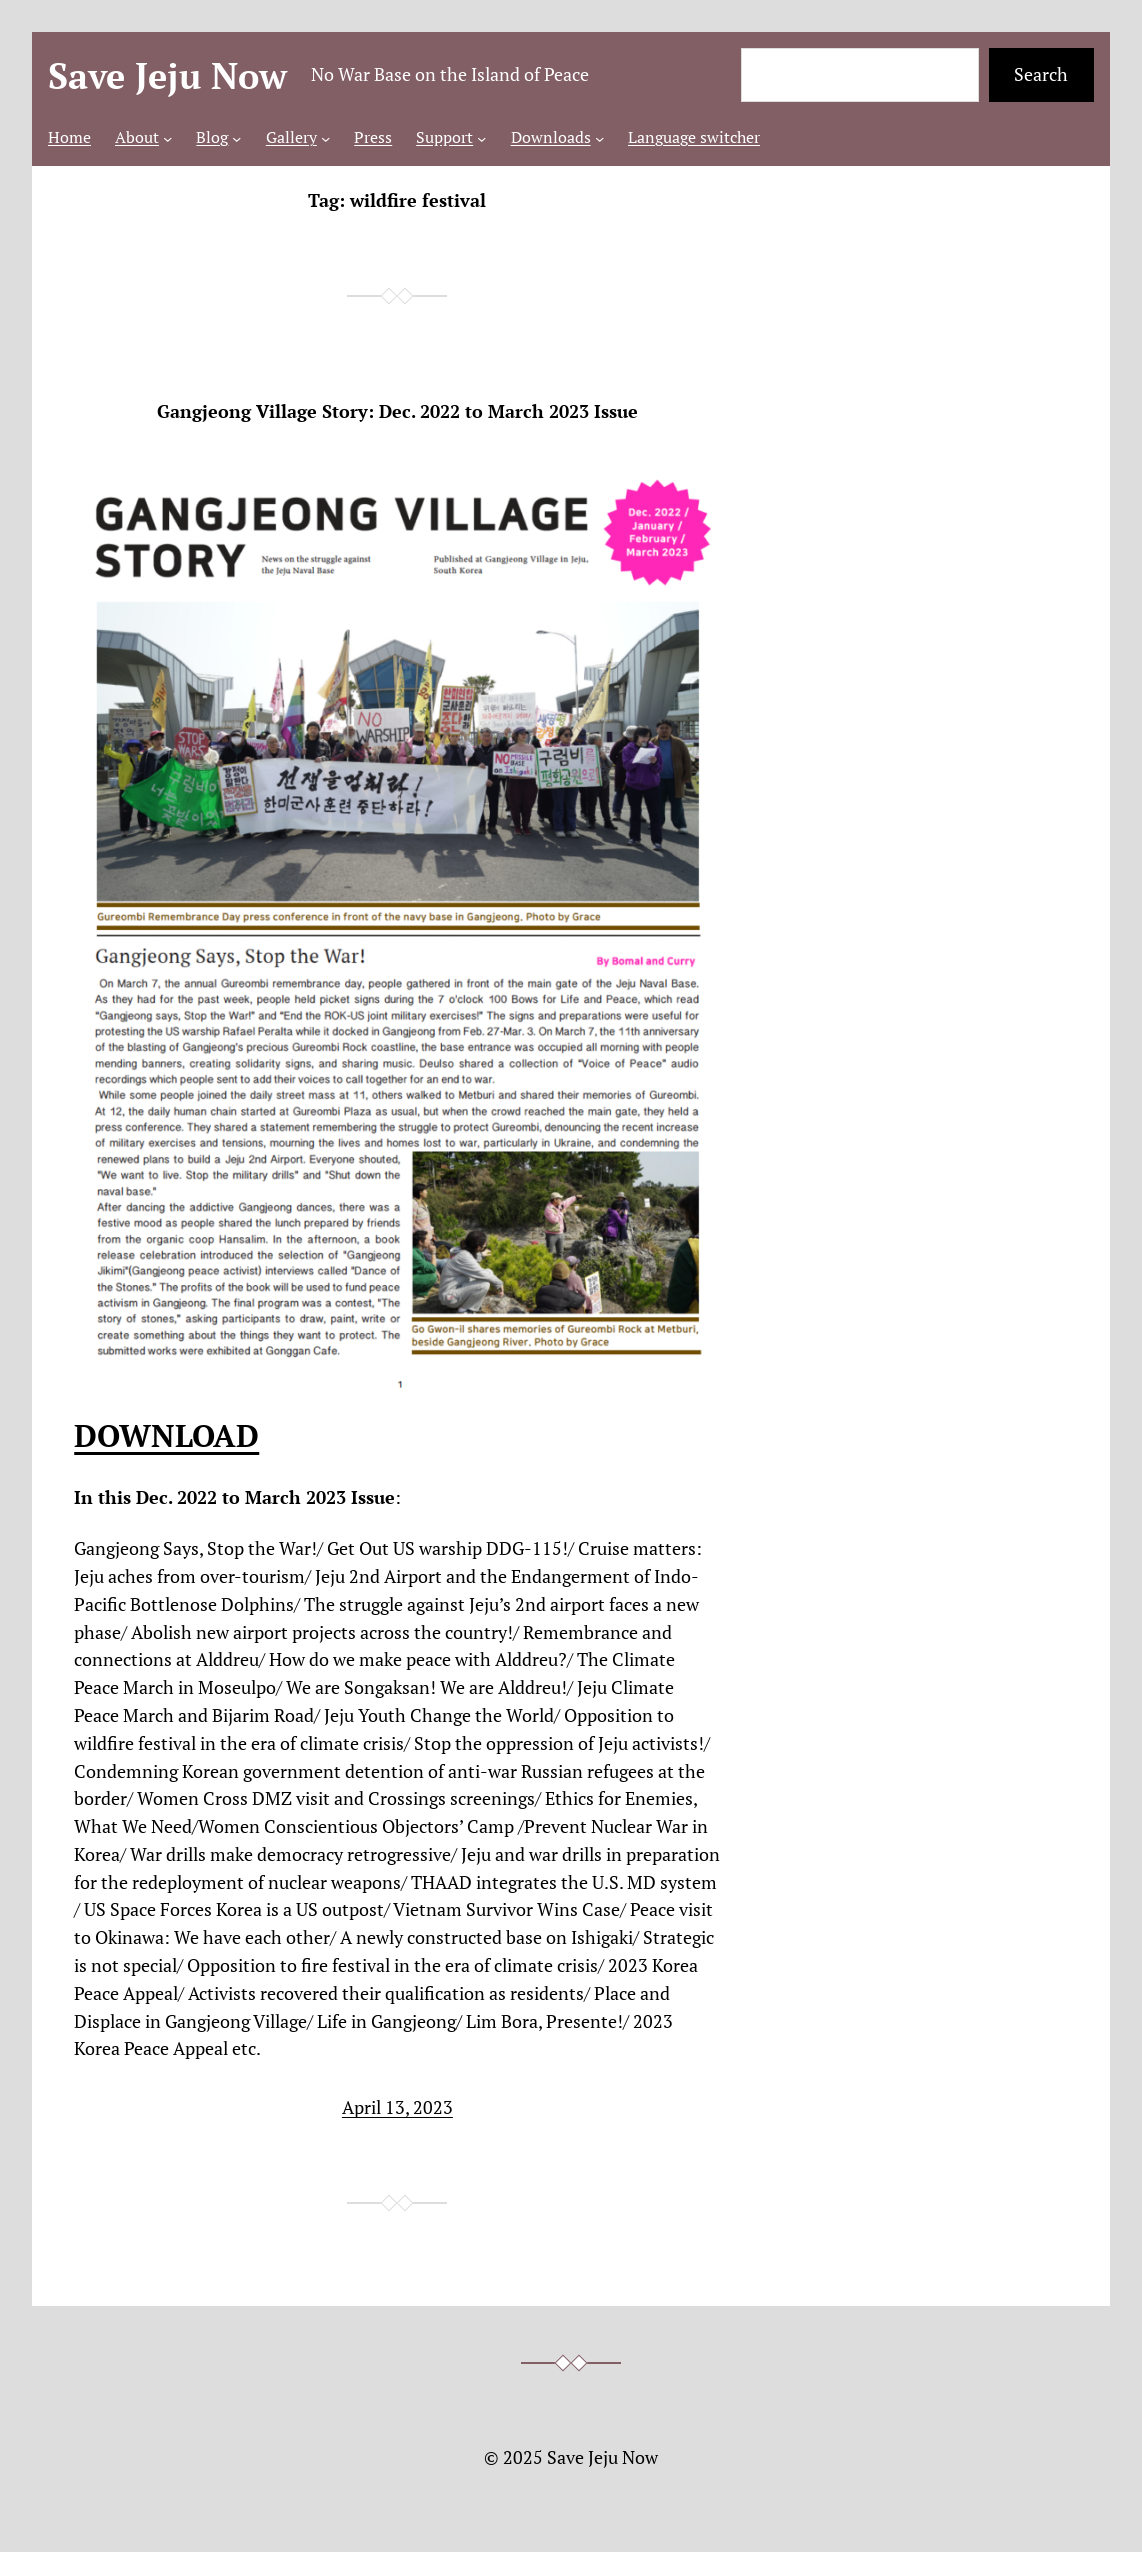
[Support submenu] (481, 137)
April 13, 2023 (397, 2107)
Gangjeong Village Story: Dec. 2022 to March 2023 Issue (397, 412)
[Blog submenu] (236, 137)
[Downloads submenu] (599, 137)
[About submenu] (167, 137)
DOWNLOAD (166, 1435)
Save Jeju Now (167, 75)
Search (1041, 74)
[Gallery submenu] (325, 137)
